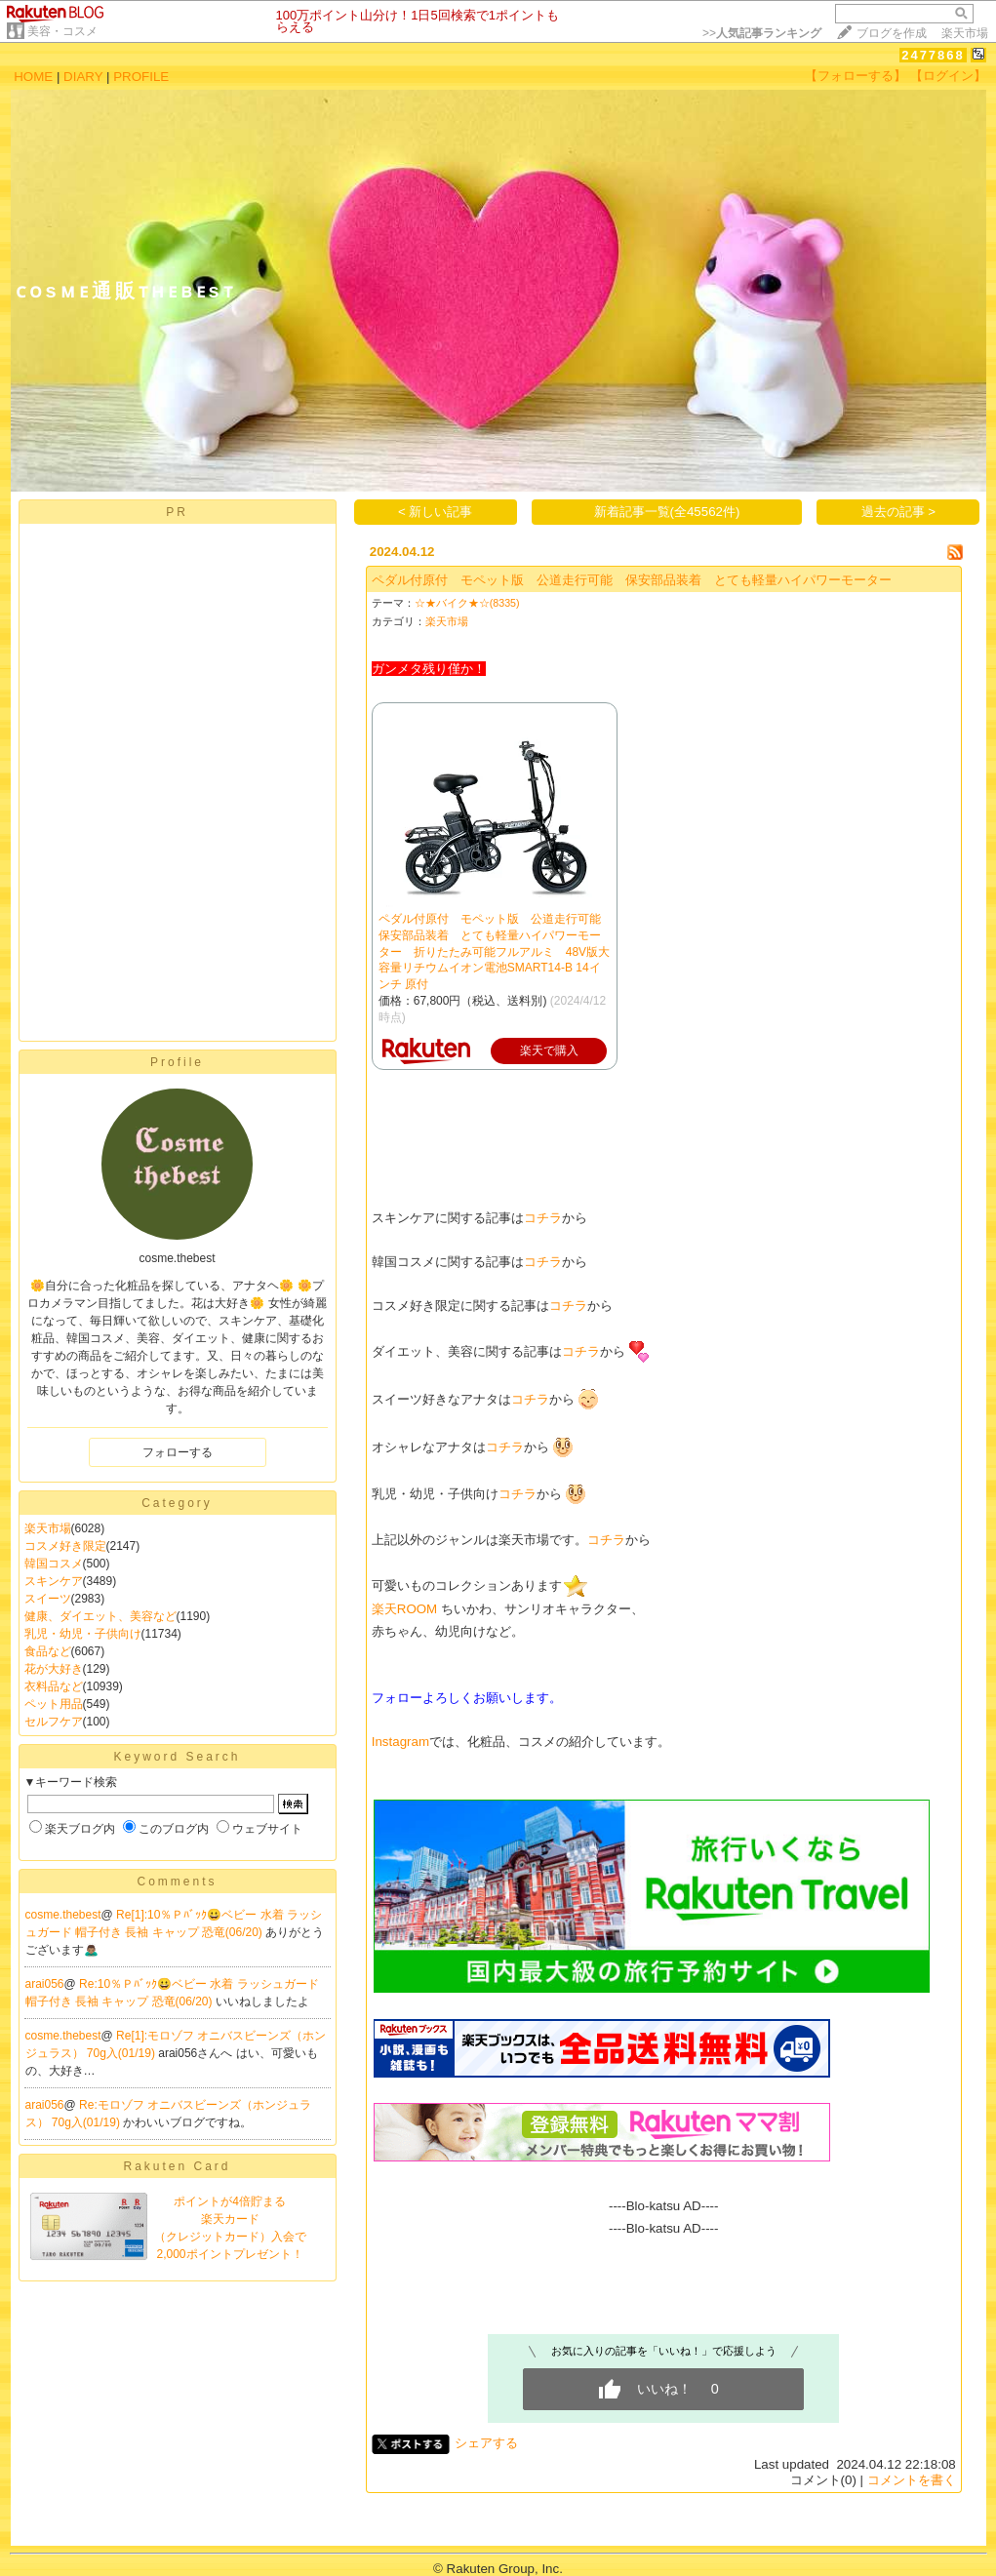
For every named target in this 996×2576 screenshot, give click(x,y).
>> (761, 33)
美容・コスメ (62, 31)
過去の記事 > (898, 511)
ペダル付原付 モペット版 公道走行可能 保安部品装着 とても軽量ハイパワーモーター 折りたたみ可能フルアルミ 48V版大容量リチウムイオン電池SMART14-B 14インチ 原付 (495, 951)
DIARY (82, 76)
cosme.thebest (63, 1915)
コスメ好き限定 (65, 1546)
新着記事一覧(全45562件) (667, 511)
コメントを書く (911, 2480)
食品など (47, 1651)
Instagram (400, 1741)
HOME (33, 76)
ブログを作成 (892, 33)
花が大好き (53, 1669)
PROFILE (141, 76)
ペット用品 (53, 1704)
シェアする (486, 2443)
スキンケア (53, 1581)
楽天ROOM (404, 1609)
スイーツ (47, 1598)
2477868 (933, 55)
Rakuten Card (176, 2166)
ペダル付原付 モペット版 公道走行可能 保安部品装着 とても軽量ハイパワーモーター (632, 580)
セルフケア (53, 1721)
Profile (177, 1062)
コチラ (543, 1217)
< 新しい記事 (435, 511)
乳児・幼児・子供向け (82, 1634)
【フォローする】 (855, 75)
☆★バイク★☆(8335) (467, 603)
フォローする (177, 1452)
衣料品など (53, 1686)
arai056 (44, 1984)
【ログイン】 (948, 75)
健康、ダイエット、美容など (100, 1616)
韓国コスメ (53, 1563)
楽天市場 (964, 33)
